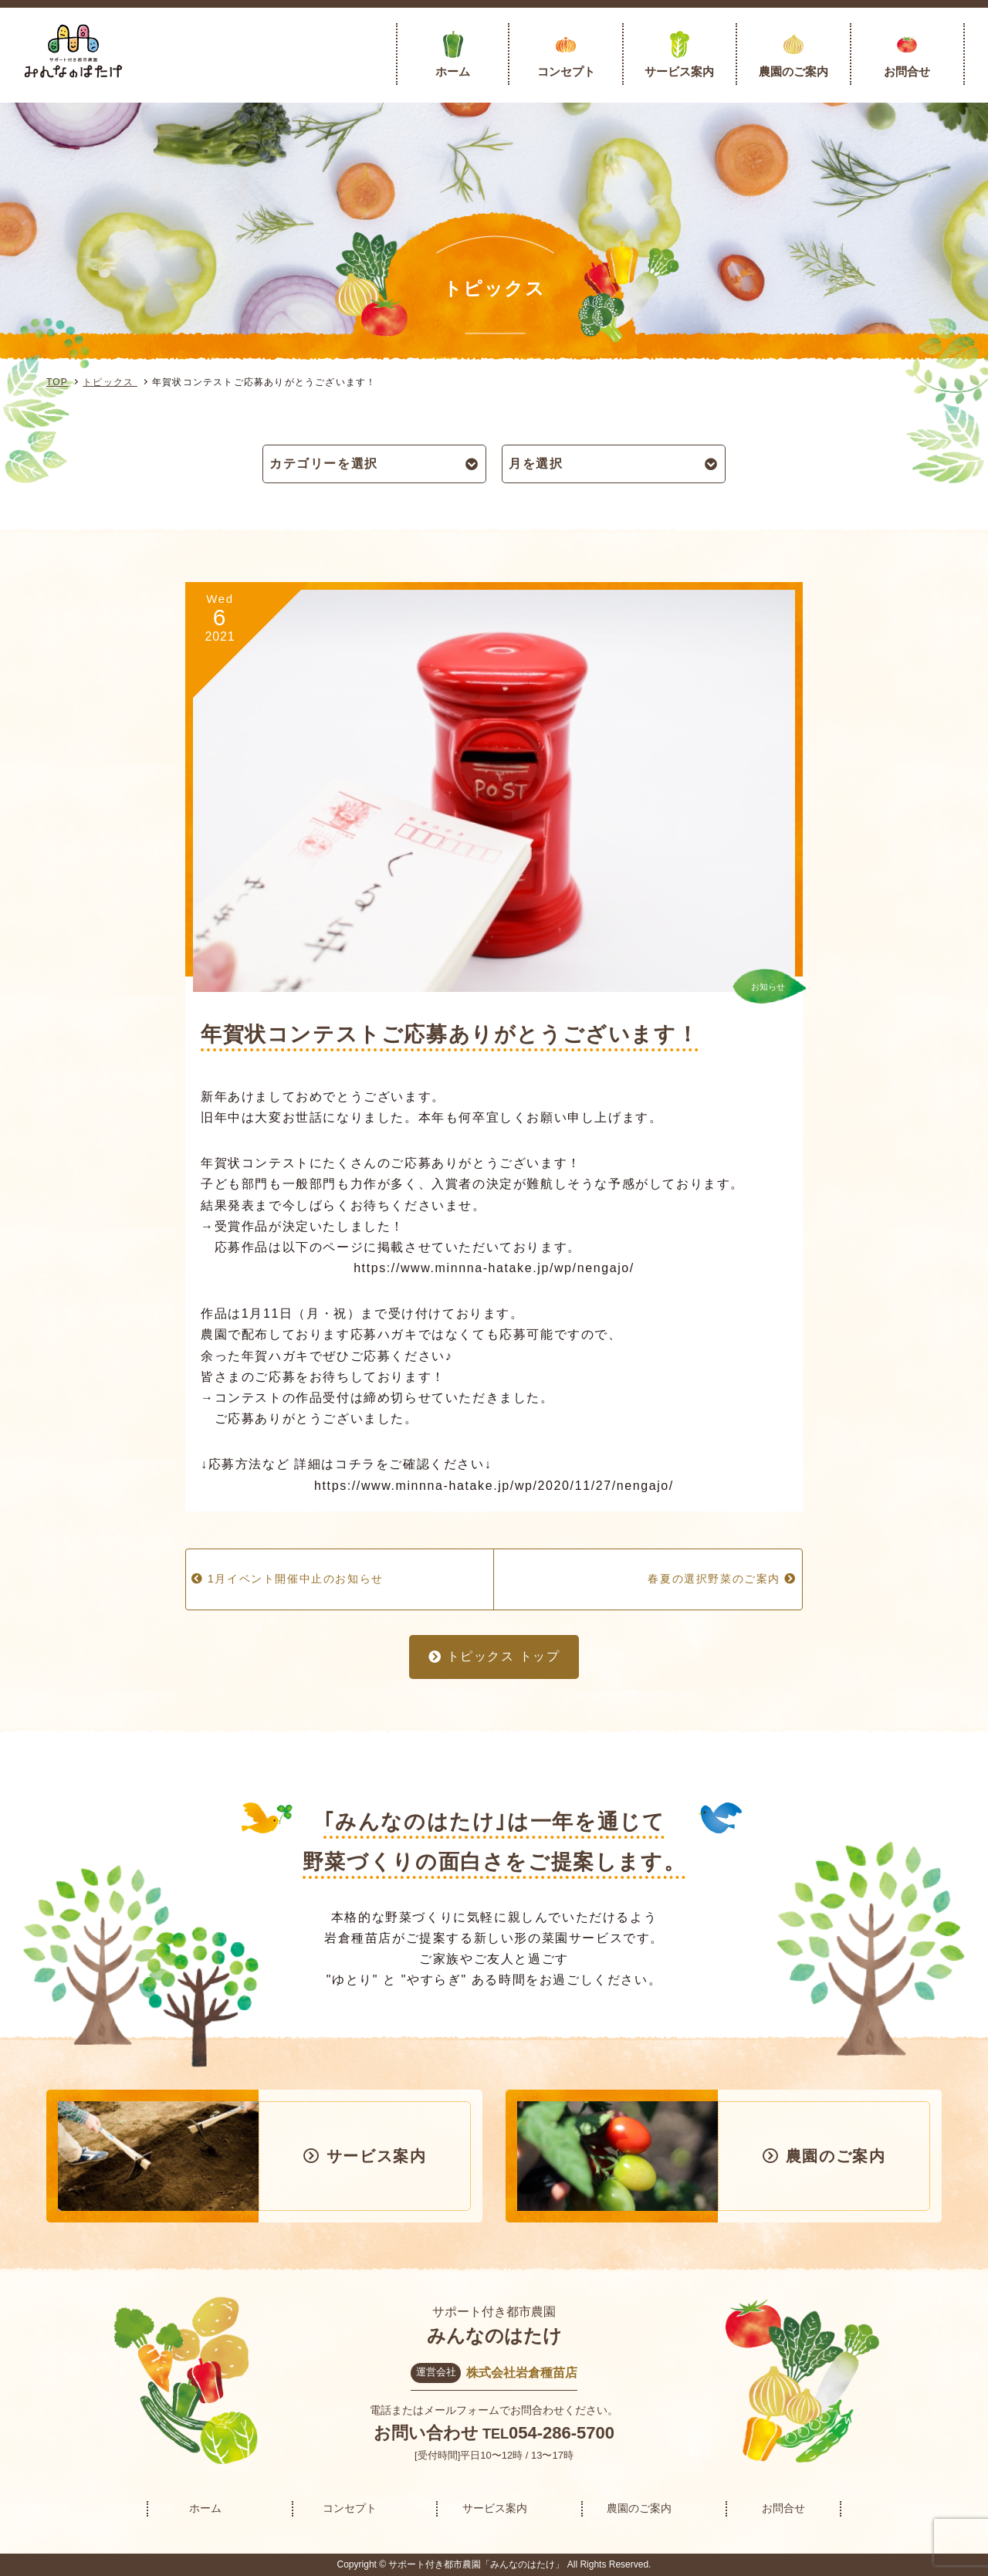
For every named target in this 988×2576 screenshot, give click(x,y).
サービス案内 (679, 71)
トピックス (110, 382)
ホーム (452, 71)
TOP (57, 382)
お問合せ (907, 71)
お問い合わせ (426, 2432)
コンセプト (566, 71)
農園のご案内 (793, 71)
